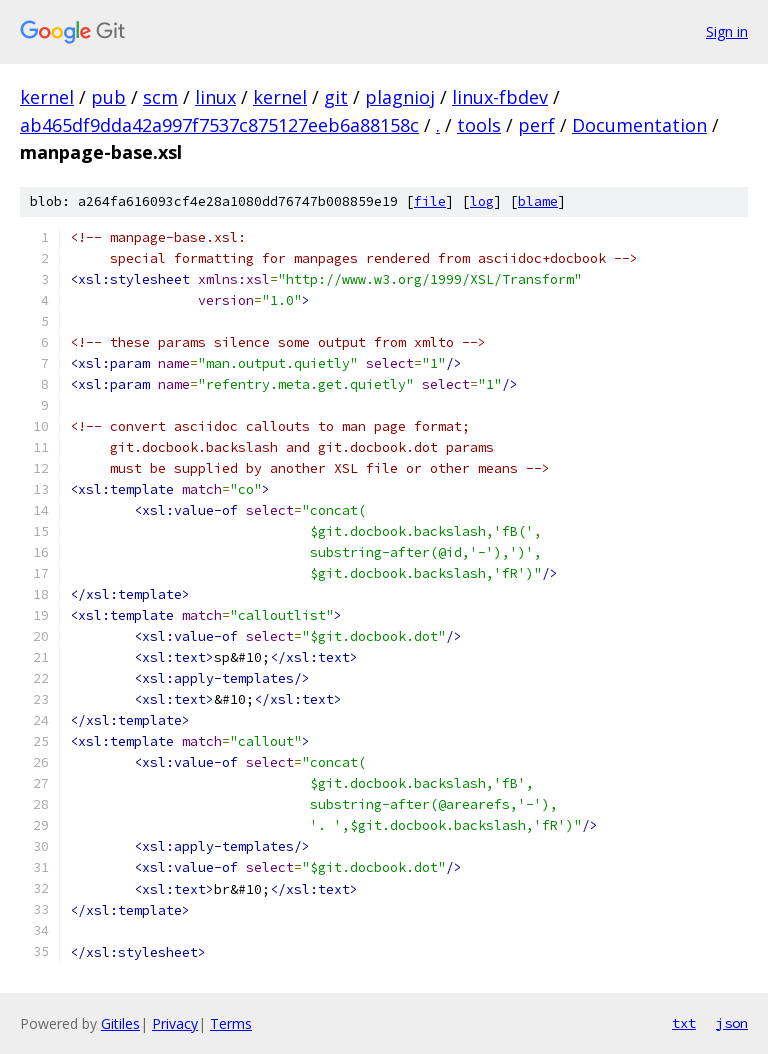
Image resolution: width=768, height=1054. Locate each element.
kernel (47, 97)
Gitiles (120, 1023)
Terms (231, 1023)
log (482, 201)
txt (684, 1023)
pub (108, 97)
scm (160, 97)
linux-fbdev (500, 97)
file (430, 201)
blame (538, 201)
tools (479, 125)
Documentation (639, 125)
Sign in (727, 31)
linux (215, 97)
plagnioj (400, 97)
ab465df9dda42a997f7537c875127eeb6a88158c (219, 125)
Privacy (175, 1023)
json (732, 1023)
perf (536, 125)
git (336, 97)
